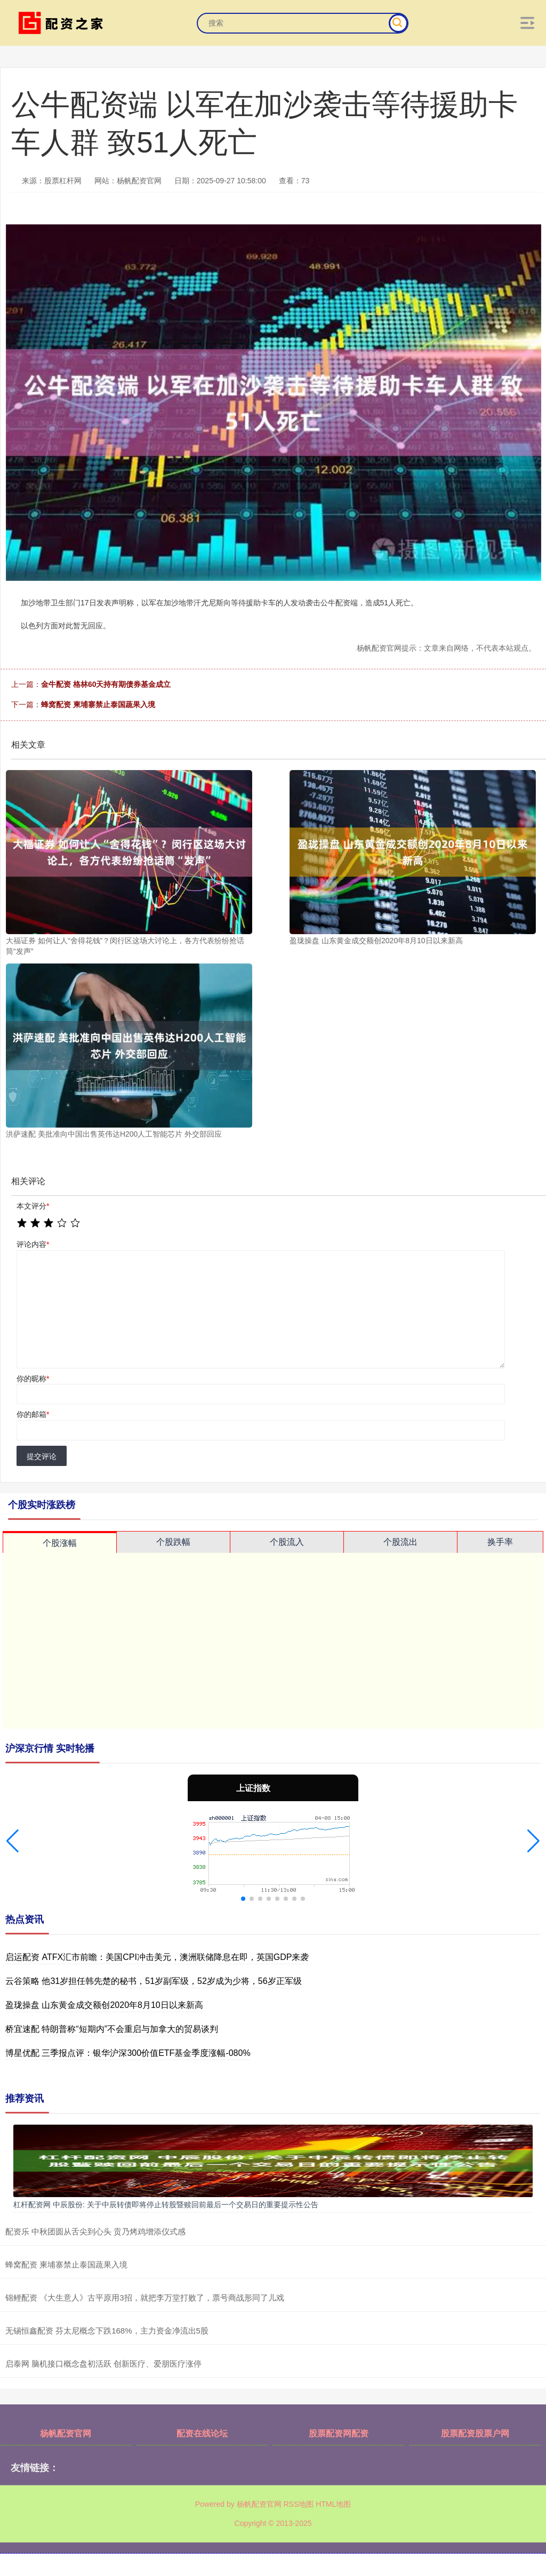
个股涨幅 (60, 1543)
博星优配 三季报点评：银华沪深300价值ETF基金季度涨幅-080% (128, 2052)
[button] (12, 1841)
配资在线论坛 (202, 2433)
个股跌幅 (173, 1541)
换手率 (500, 1541)
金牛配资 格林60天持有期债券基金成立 (106, 684)
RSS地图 (298, 2504)
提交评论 (42, 1456)
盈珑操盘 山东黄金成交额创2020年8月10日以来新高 (104, 2005)
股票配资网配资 (338, 2433)
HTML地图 (333, 2504)
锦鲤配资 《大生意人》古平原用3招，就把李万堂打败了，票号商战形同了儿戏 (144, 2297)
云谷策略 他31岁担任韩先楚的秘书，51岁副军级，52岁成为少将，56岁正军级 (153, 1981)
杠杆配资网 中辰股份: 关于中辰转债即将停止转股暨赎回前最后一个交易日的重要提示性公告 (165, 2204)
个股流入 (287, 1541)
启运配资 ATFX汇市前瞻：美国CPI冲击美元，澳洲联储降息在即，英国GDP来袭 (157, 1957)
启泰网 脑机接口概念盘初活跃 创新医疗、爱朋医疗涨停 (103, 2363)
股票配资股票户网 (475, 2433)
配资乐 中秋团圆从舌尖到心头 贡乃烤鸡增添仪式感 (95, 2231)
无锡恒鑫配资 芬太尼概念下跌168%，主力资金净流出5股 (106, 2330)
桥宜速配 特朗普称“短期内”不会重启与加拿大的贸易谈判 (111, 2029)
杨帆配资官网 (65, 2433)
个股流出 (400, 1541)
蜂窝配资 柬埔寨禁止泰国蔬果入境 (98, 704)
